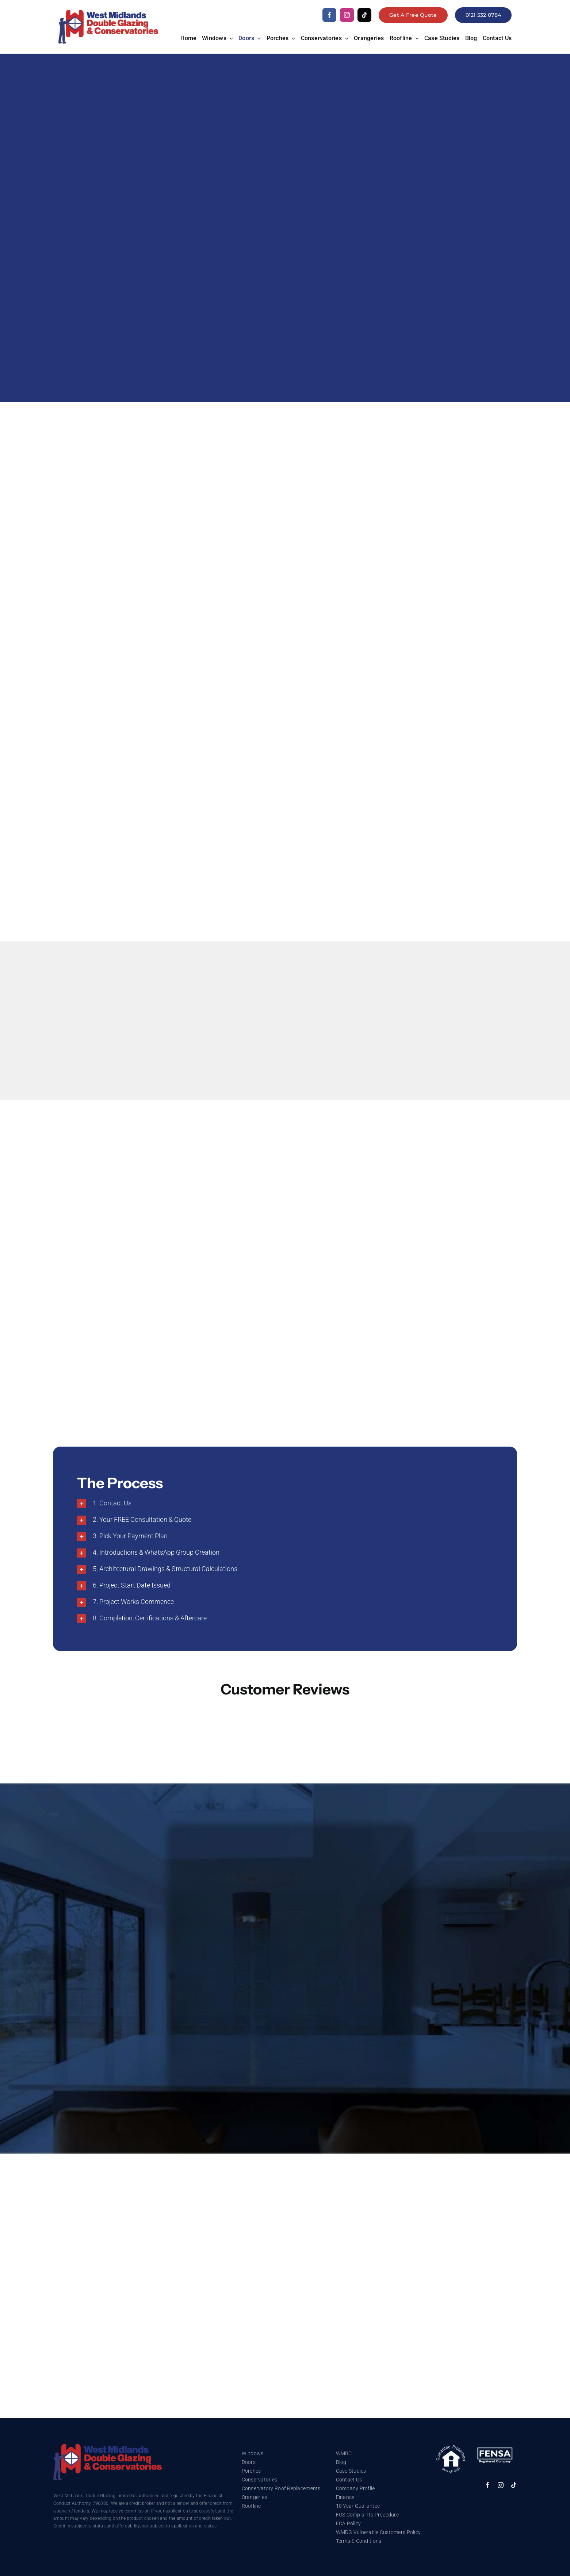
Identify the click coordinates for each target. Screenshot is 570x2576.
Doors (249, 2462)
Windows (253, 2453)
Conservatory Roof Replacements (281, 2488)
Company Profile (355, 2488)
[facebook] (329, 15)
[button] (285, 1504)
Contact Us (349, 2480)
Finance (345, 2497)
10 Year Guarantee (358, 2506)
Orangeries (254, 2497)
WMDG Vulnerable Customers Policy (378, 2532)
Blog (341, 2462)
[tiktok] (364, 15)
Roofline (251, 2506)
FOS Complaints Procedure (367, 2515)
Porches (251, 2471)
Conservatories (260, 2480)
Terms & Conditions (359, 2541)
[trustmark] (107, 2447)
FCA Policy (348, 2523)
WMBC (344, 2453)
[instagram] (347, 15)
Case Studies (351, 2471)
